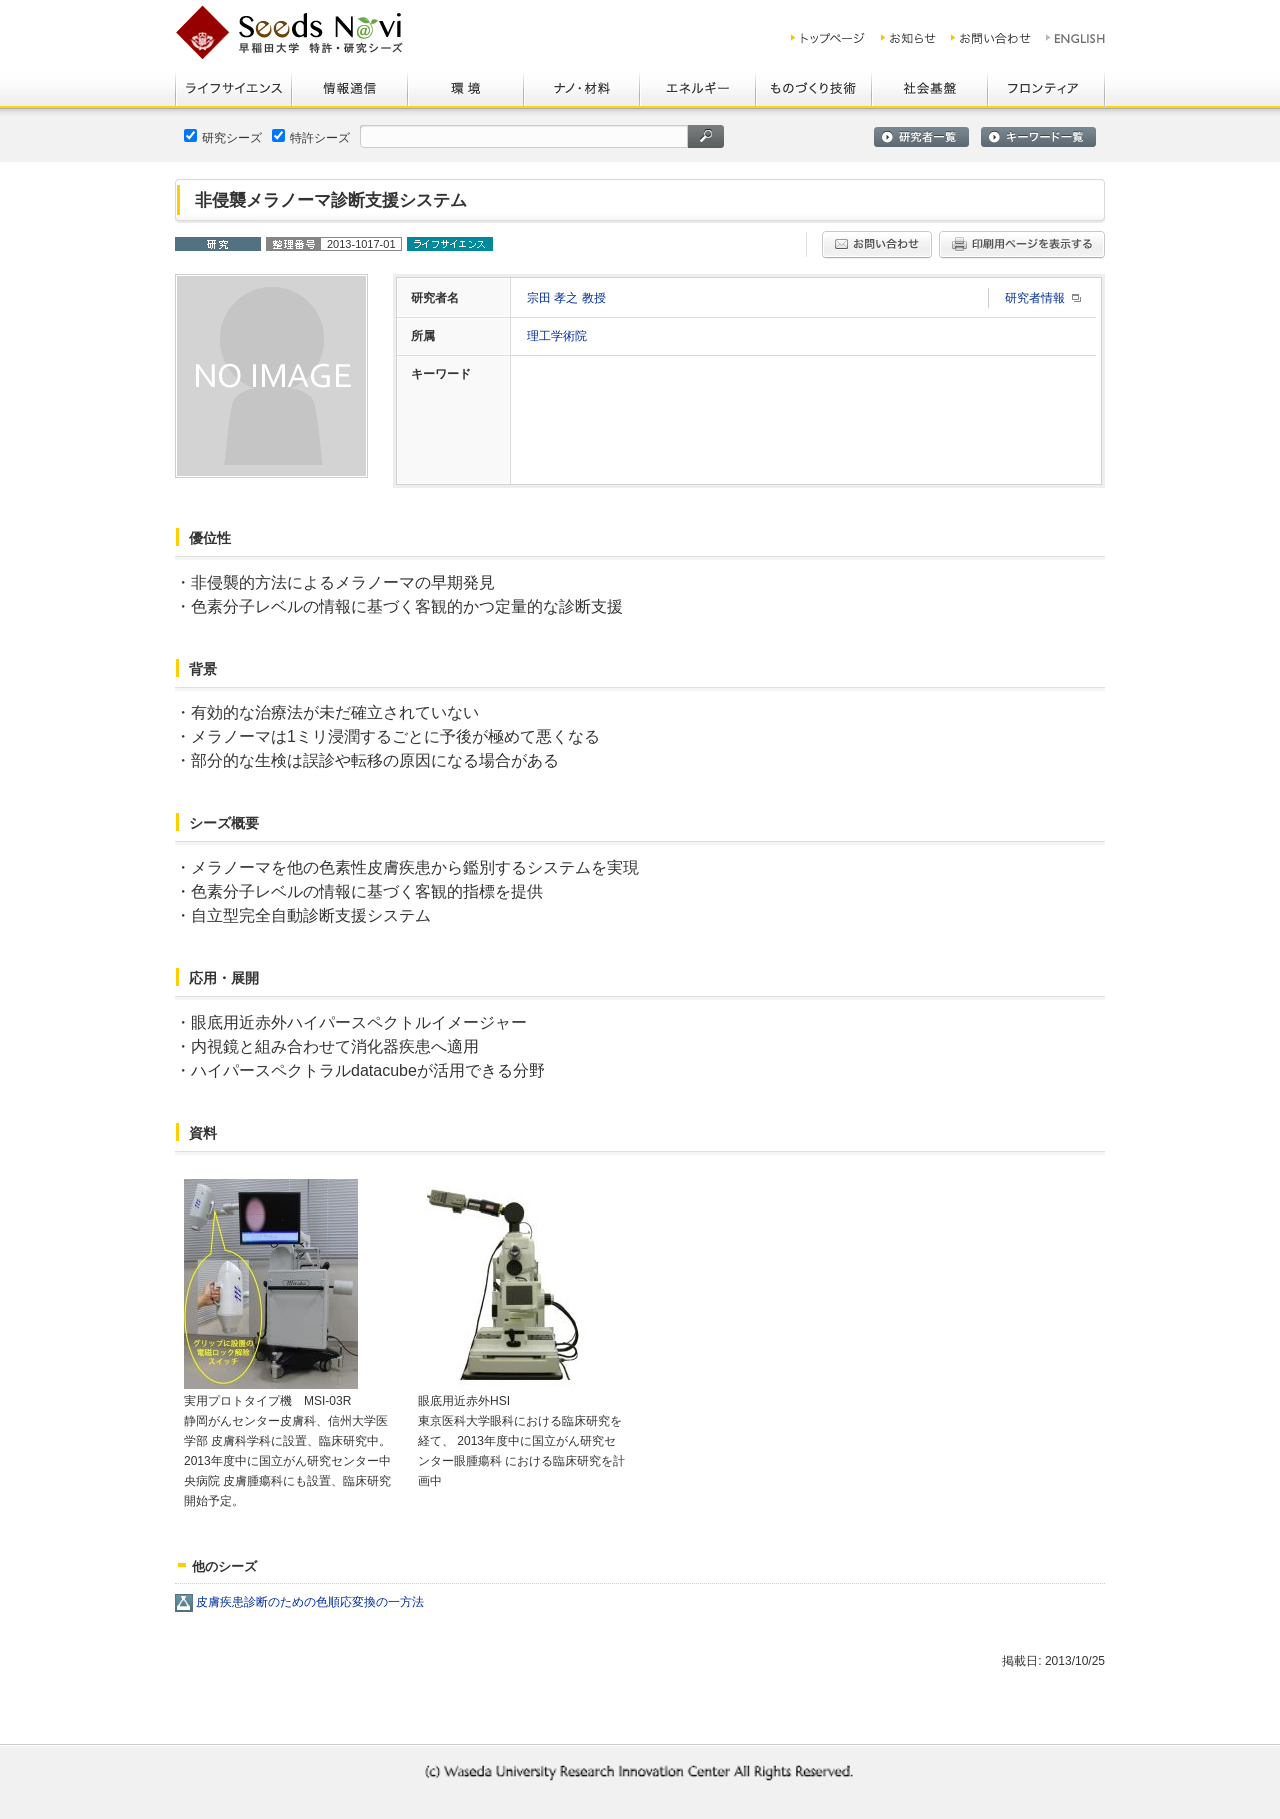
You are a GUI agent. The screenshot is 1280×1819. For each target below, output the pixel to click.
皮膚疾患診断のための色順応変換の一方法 (310, 1602)
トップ (828, 38)
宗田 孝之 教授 (566, 298)
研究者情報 (1035, 298)
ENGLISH (1076, 38)
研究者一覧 (921, 137)
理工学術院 (557, 336)
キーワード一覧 (1038, 137)
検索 (706, 136)
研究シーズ (223, 137)
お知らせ (908, 38)
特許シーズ (311, 137)
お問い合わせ (991, 38)
